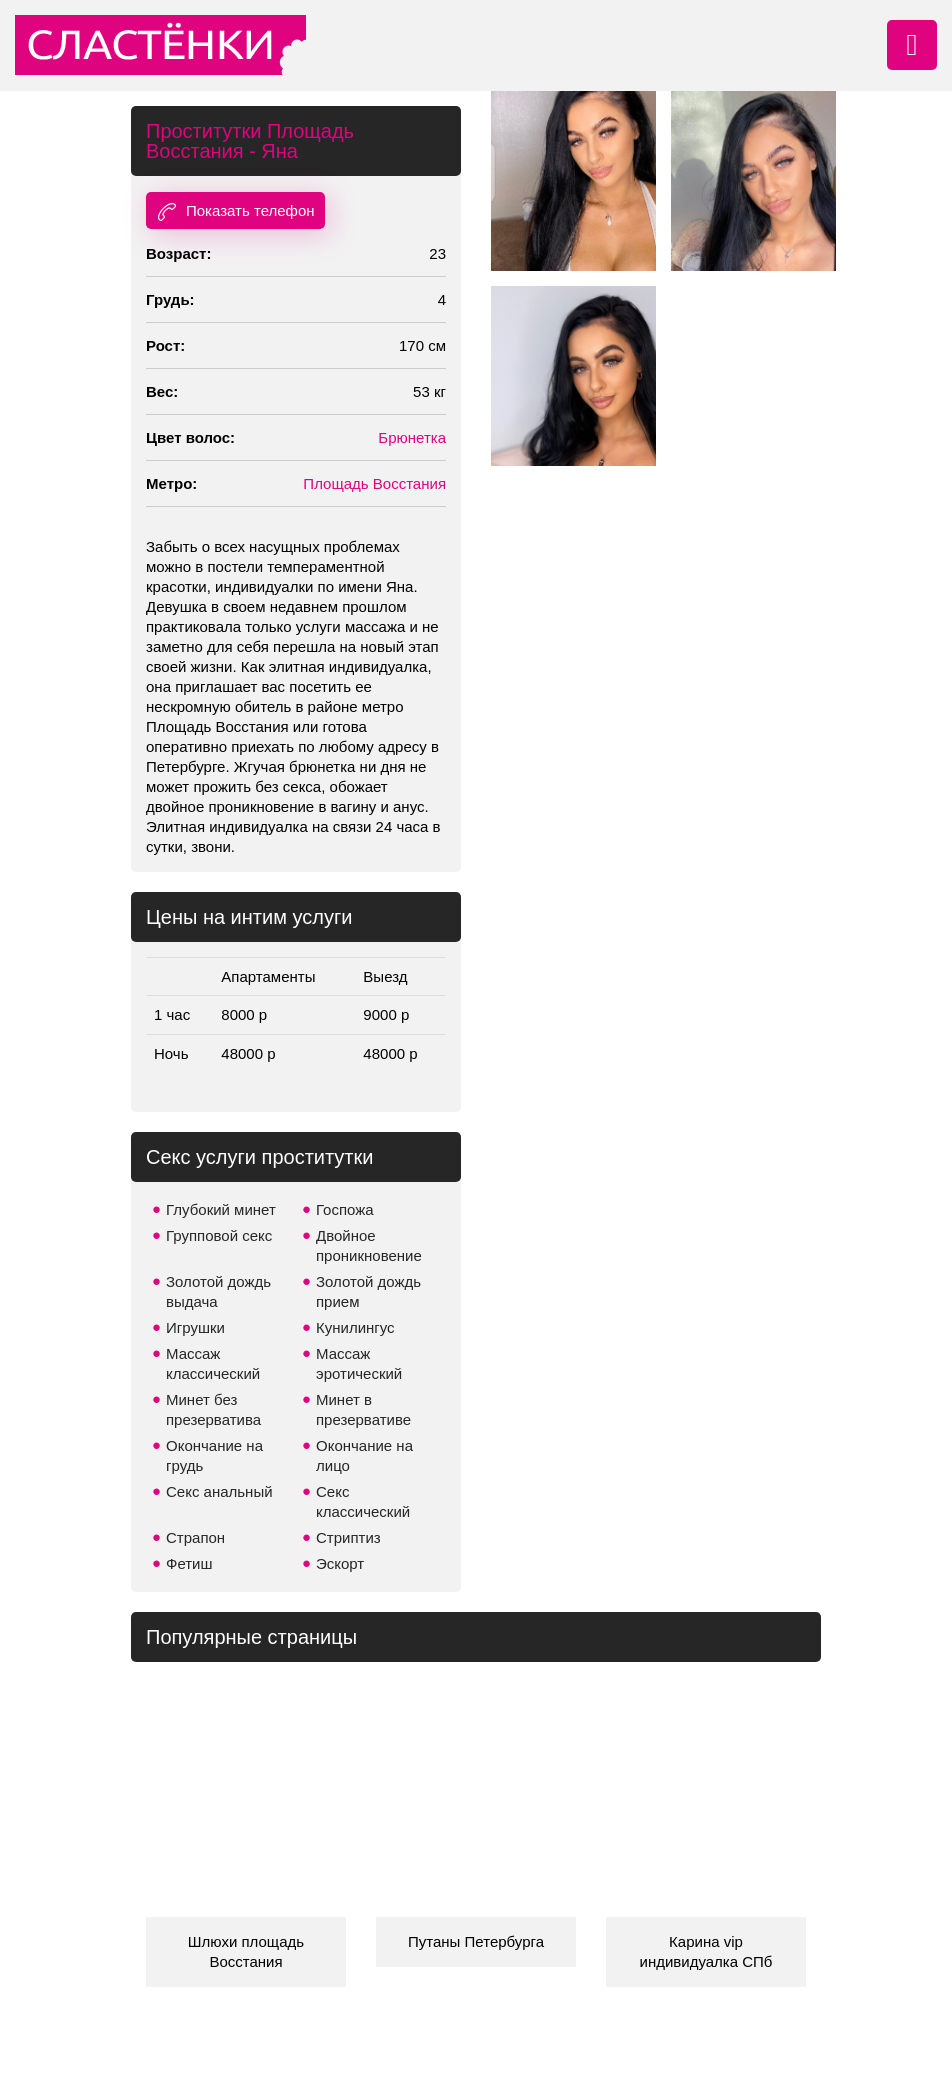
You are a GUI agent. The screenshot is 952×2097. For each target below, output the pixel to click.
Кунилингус (355, 1327)
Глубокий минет (221, 1209)
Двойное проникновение (369, 1245)
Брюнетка (412, 437)
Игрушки (195, 1327)
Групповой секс (219, 1235)
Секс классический (363, 1501)
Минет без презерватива (213, 1409)
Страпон (195, 1537)
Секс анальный (219, 1491)
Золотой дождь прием (368, 1291)
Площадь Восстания (374, 483)
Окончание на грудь (214, 1455)
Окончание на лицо (364, 1455)
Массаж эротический (359, 1363)
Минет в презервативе (363, 1409)
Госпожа (345, 1209)
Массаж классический (213, 1363)
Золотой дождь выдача (218, 1291)
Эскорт (340, 1563)
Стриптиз (348, 1537)
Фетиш (189, 1563)
